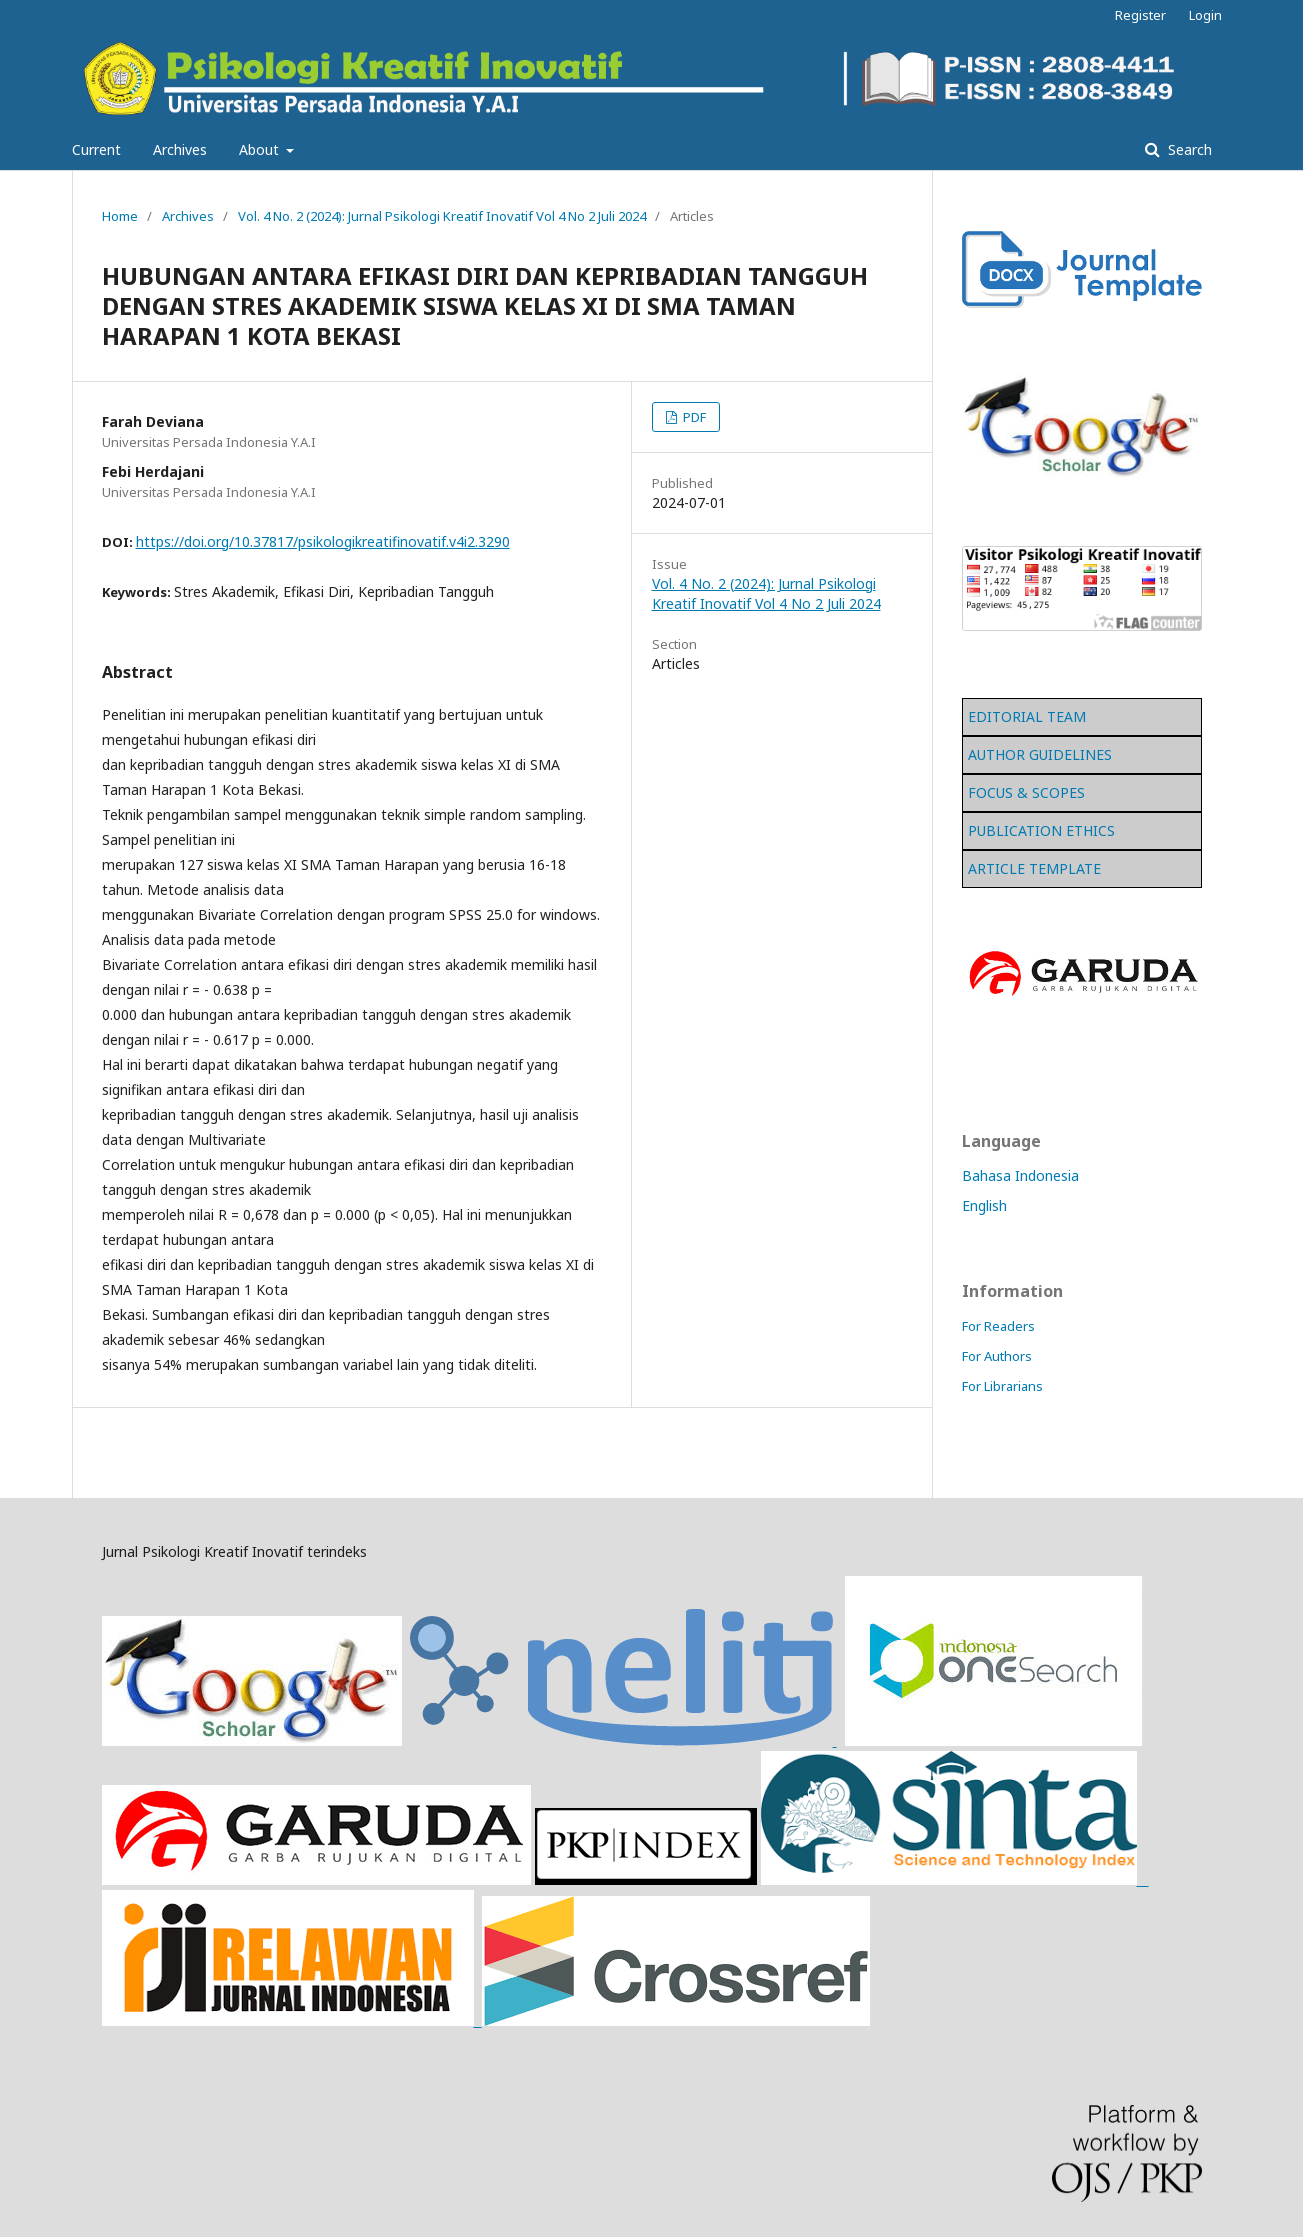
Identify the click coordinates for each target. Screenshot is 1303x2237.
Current (96, 149)
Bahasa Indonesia (1020, 1175)
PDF (693, 417)
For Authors (997, 1356)
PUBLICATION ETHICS (1041, 830)
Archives (180, 149)
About (261, 149)
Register (1140, 15)
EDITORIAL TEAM (1027, 716)
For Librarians (1002, 1386)
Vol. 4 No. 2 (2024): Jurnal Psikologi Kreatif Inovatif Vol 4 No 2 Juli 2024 (442, 216)
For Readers (998, 1326)
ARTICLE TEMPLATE (1034, 868)
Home (120, 216)
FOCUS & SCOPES (1026, 792)
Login (1205, 15)
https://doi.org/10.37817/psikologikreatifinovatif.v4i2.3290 (323, 541)
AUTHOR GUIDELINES (1040, 754)
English (984, 1205)
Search (1188, 149)
